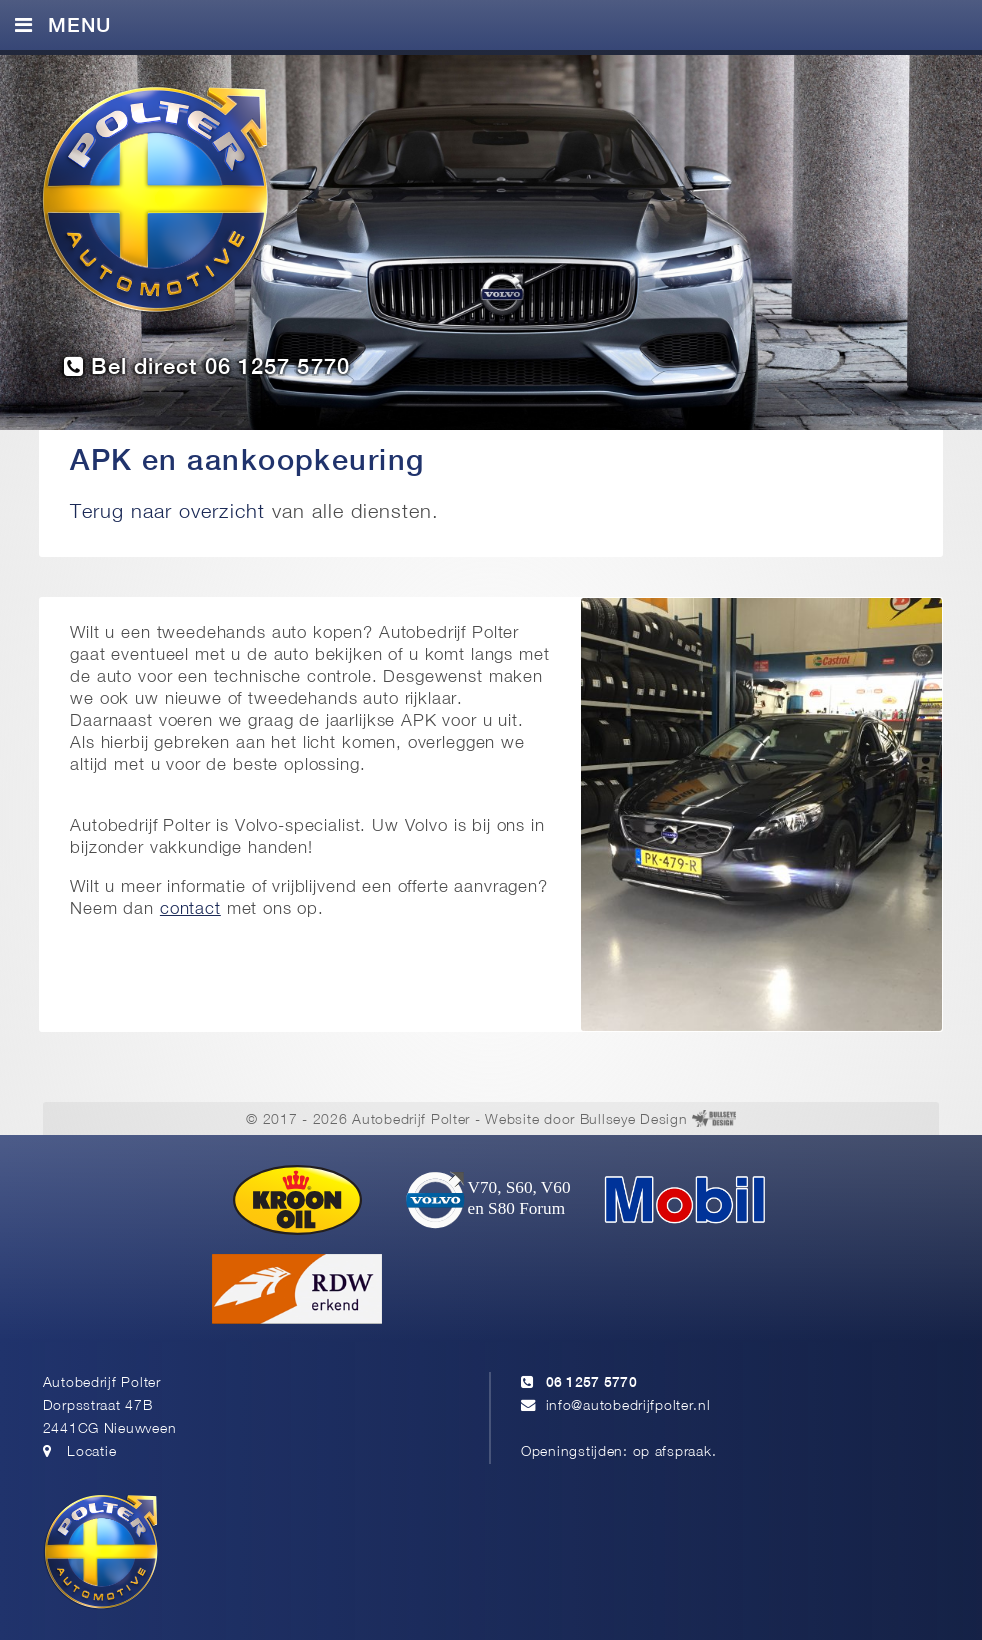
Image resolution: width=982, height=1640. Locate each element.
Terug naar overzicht (167, 513)
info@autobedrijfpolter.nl (628, 1406)
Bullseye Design (634, 1120)
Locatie (91, 1452)
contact (190, 909)
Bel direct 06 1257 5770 (207, 366)
